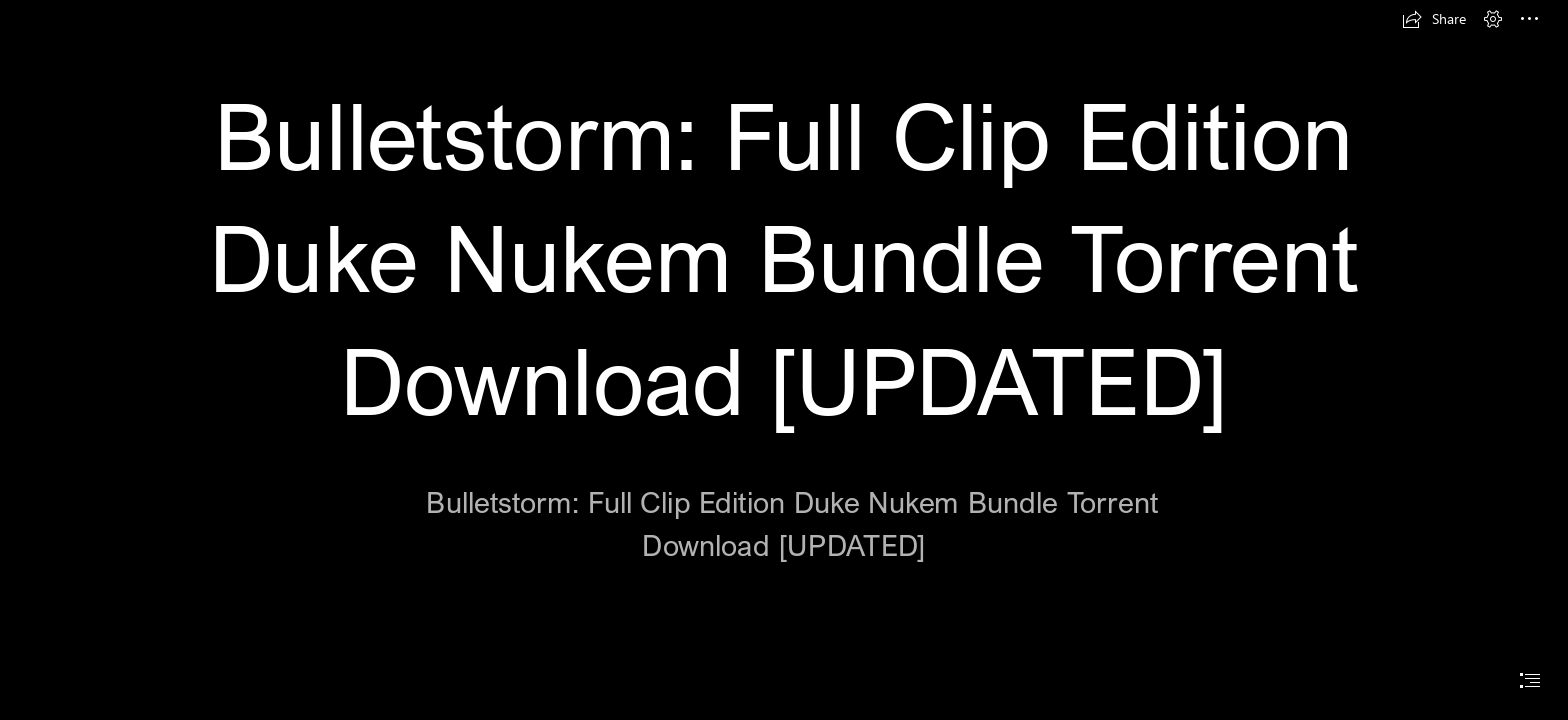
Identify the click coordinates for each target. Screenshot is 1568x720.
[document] (784, 360)
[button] (1434, 19)
